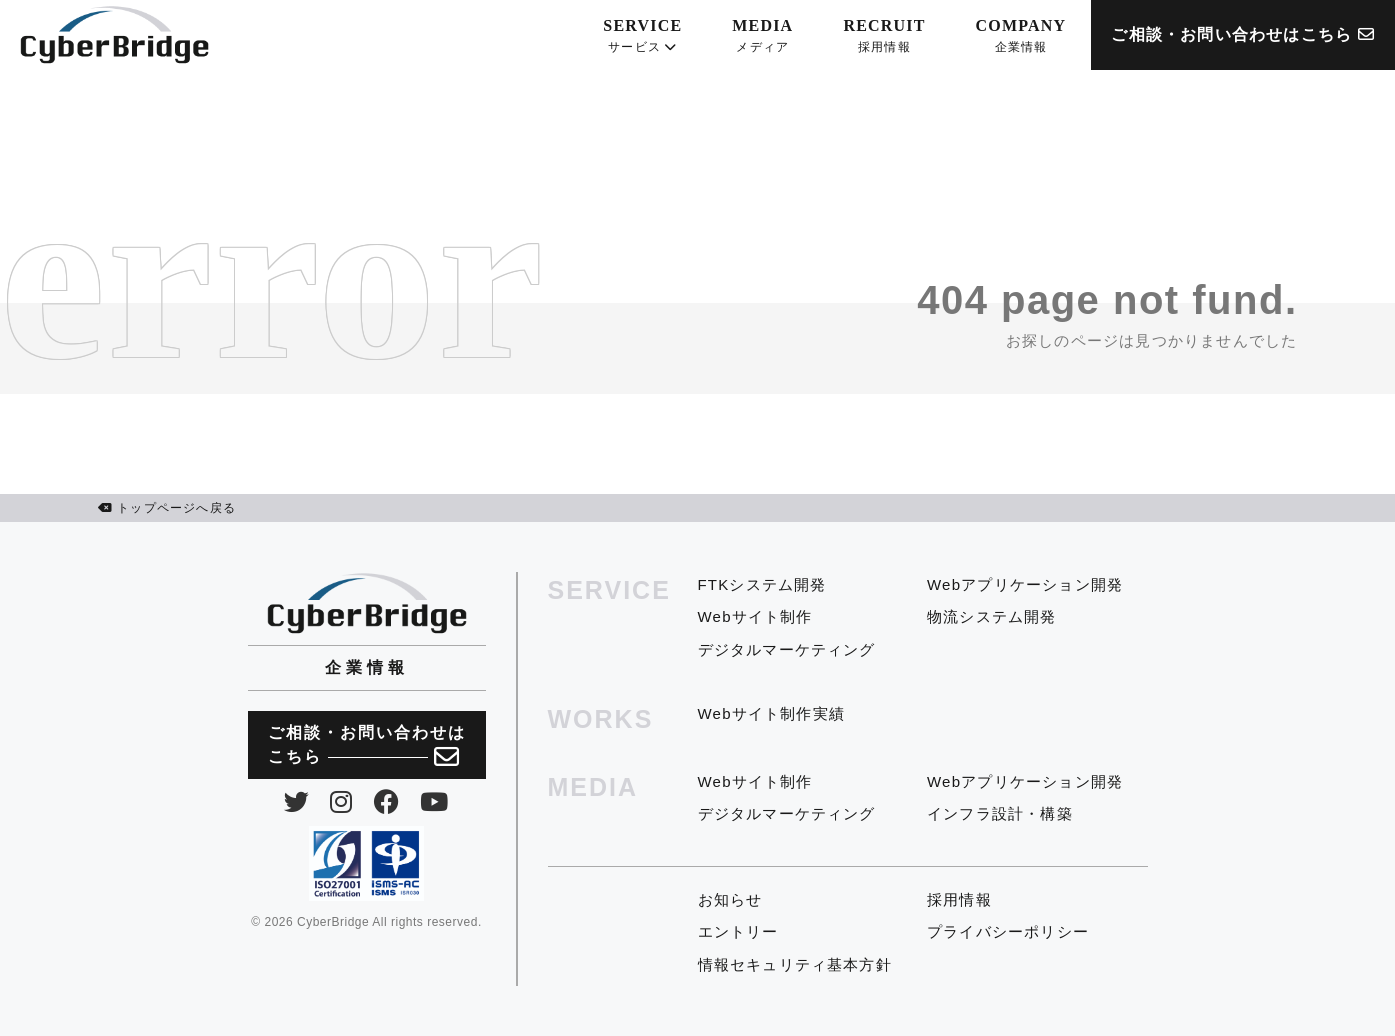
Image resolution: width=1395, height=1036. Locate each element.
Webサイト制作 (755, 616)
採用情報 (959, 899)
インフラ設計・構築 (1000, 813)
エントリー (738, 931)
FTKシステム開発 (762, 584)
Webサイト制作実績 (772, 713)
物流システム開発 (992, 616)
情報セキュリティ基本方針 (795, 964)
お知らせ (730, 899)
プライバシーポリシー (1008, 931)
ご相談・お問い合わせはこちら (1243, 34)
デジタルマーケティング (787, 649)
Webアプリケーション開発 (1025, 584)
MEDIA (762, 36)
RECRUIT (884, 36)
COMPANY (1021, 36)
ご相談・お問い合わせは (367, 746)
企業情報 (367, 667)
